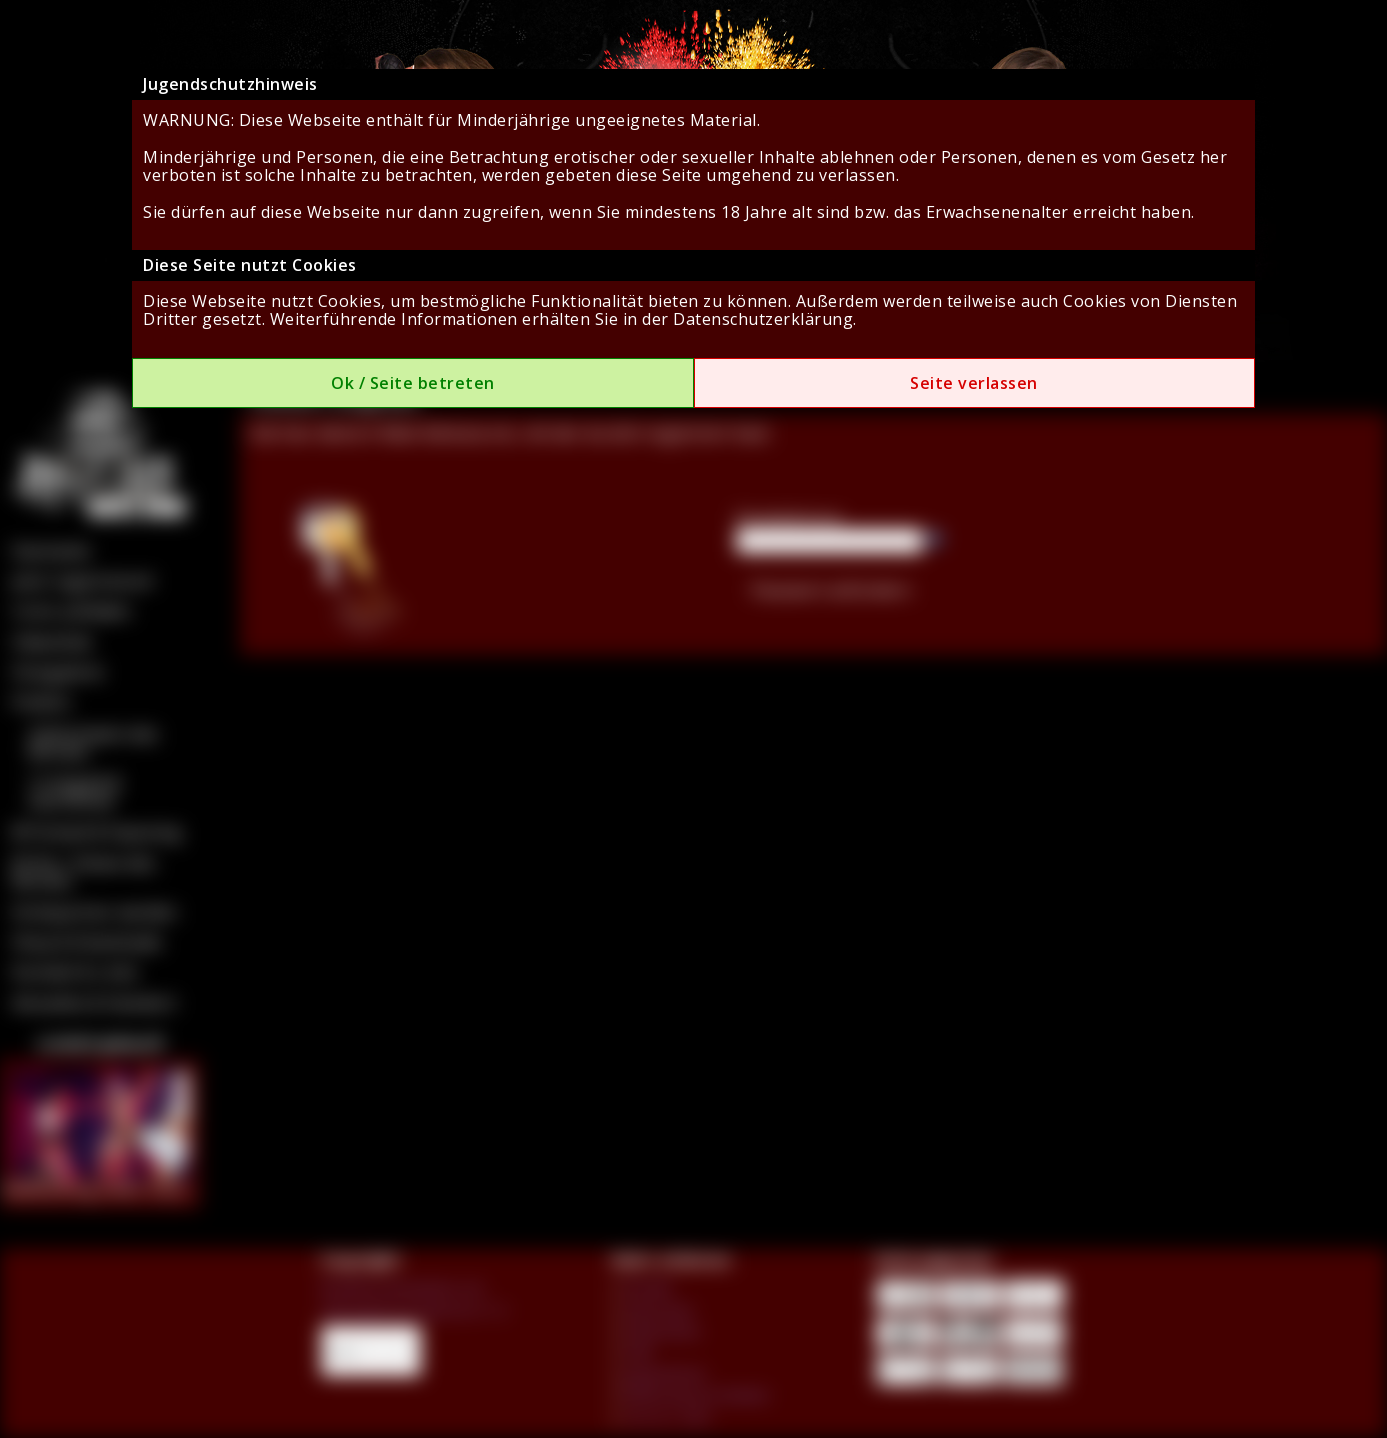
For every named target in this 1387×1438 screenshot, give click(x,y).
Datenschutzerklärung (763, 319)
